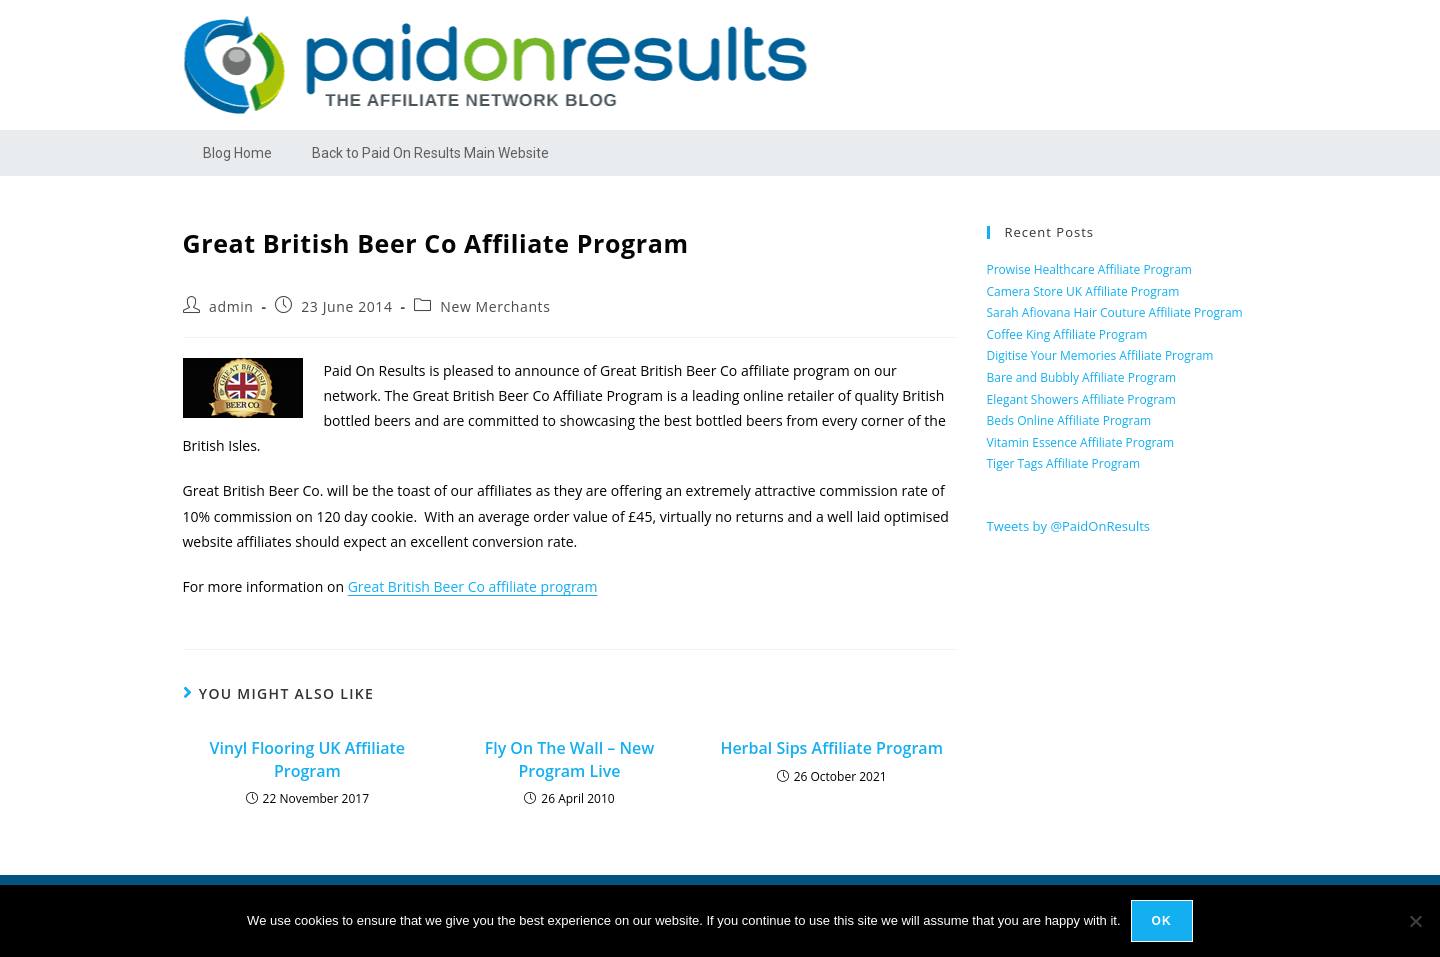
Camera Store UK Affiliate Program (1083, 291)
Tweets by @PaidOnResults (1069, 526)
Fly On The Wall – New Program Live (570, 759)
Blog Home (237, 153)
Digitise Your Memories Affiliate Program (1100, 355)
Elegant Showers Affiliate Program (1081, 399)
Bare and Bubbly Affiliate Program (1082, 377)
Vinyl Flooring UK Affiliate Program (307, 759)
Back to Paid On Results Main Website (430, 153)
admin (231, 306)
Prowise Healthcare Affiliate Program (1089, 269)
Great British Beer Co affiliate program (473, 586)
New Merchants (495, 306)
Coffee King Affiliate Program (1067, 334)
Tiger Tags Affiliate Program (1064, 463)
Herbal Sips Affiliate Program (831, 748)
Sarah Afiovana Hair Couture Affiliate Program (1115, 312)
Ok (1162, 921)
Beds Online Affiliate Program (1069, 420)
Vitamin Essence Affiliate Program (1081, 442)
